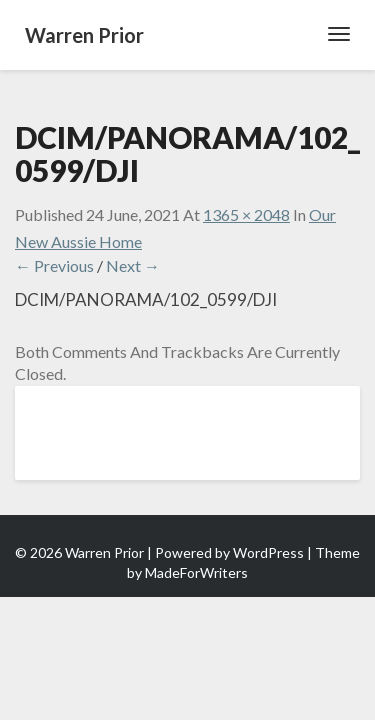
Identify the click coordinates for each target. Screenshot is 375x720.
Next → (133, 265)
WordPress (268, 552)
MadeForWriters (196, 572)
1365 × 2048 (246, 214)
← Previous (54, 265)
